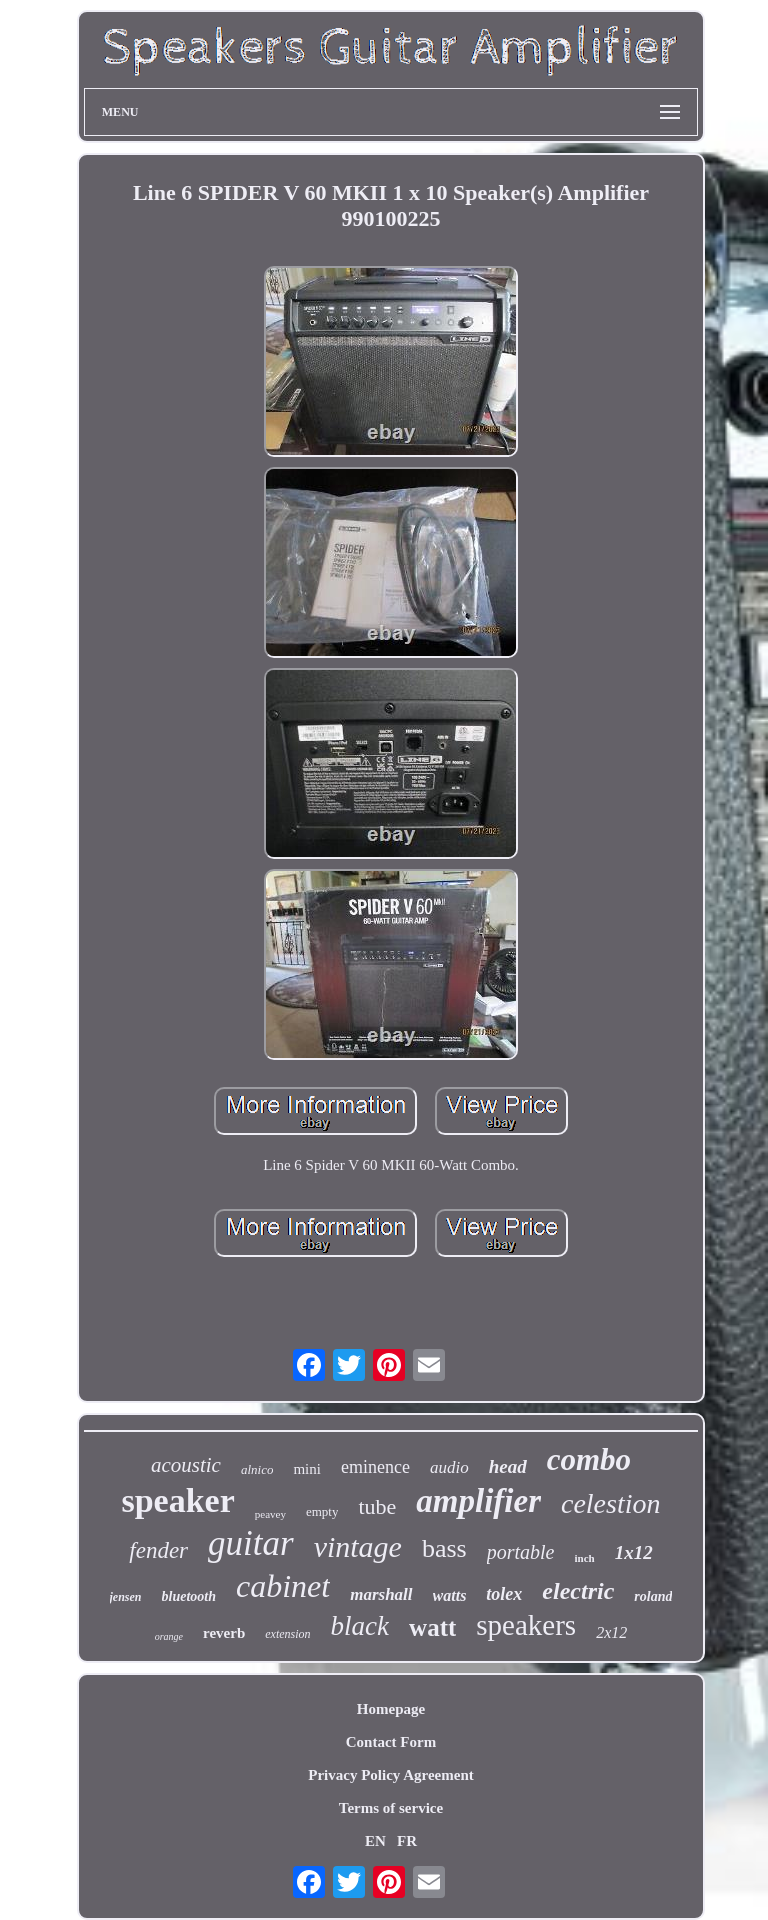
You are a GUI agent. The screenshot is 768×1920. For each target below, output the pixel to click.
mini (307, 1469)
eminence (375, 1467)
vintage (358, 1546)
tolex (504, 1594)
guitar (251, 1543)
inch (585, 1558)
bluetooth (189, 1596)
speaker (177, 1500)
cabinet (283, 1586)
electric (578, 1591)
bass (444, 1548)
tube (377, 1506)
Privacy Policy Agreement (391, 1775)
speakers (526, 1625)
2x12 (611, 1632)
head (508, 1466)
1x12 (634, 1552)
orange (169, 1636)
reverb (224, 1633)
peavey (270, 1514)
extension (287, 1634)
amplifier (478, 1501)
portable (521, 1552)
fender (158, 1550)
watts (450, 1595)
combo (589, 1459)
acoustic (186, 1465)
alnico (257, 1469)
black (360, 1626)
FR (407, 1841)
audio (449, 1467)
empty (322, 1511)
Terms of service (391, 1808)
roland (653, 1596)
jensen (126, 1597)
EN (375, 1841)
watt (432, 1627)
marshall (381, 1594)
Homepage (391, 1709)
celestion (611, 1503)
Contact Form (391, 1742)
